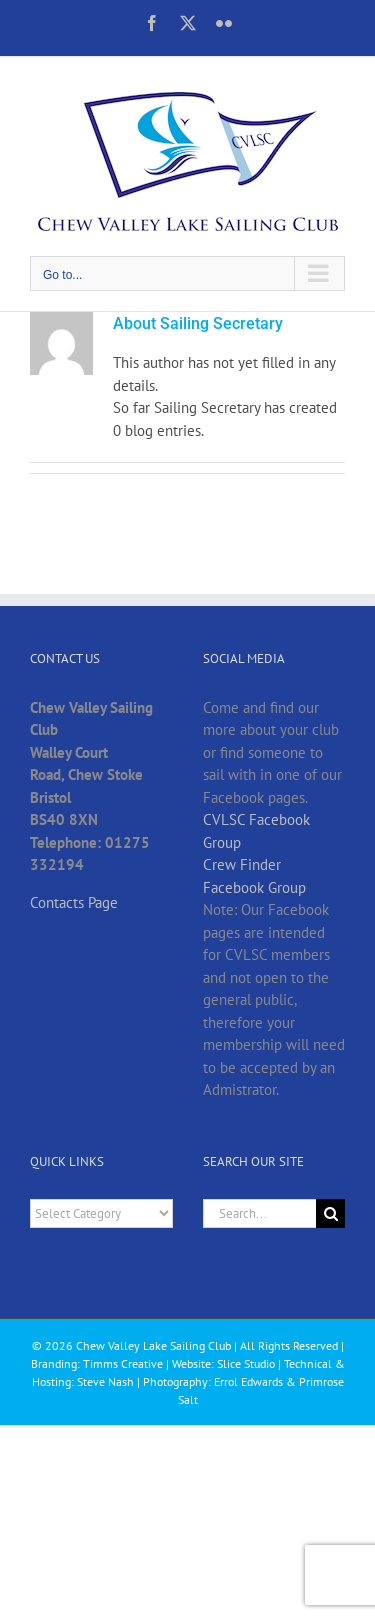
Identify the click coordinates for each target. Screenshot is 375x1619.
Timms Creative (123, 1363)
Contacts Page (74, 902)
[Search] (330, 1213)
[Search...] (260, 1213)
